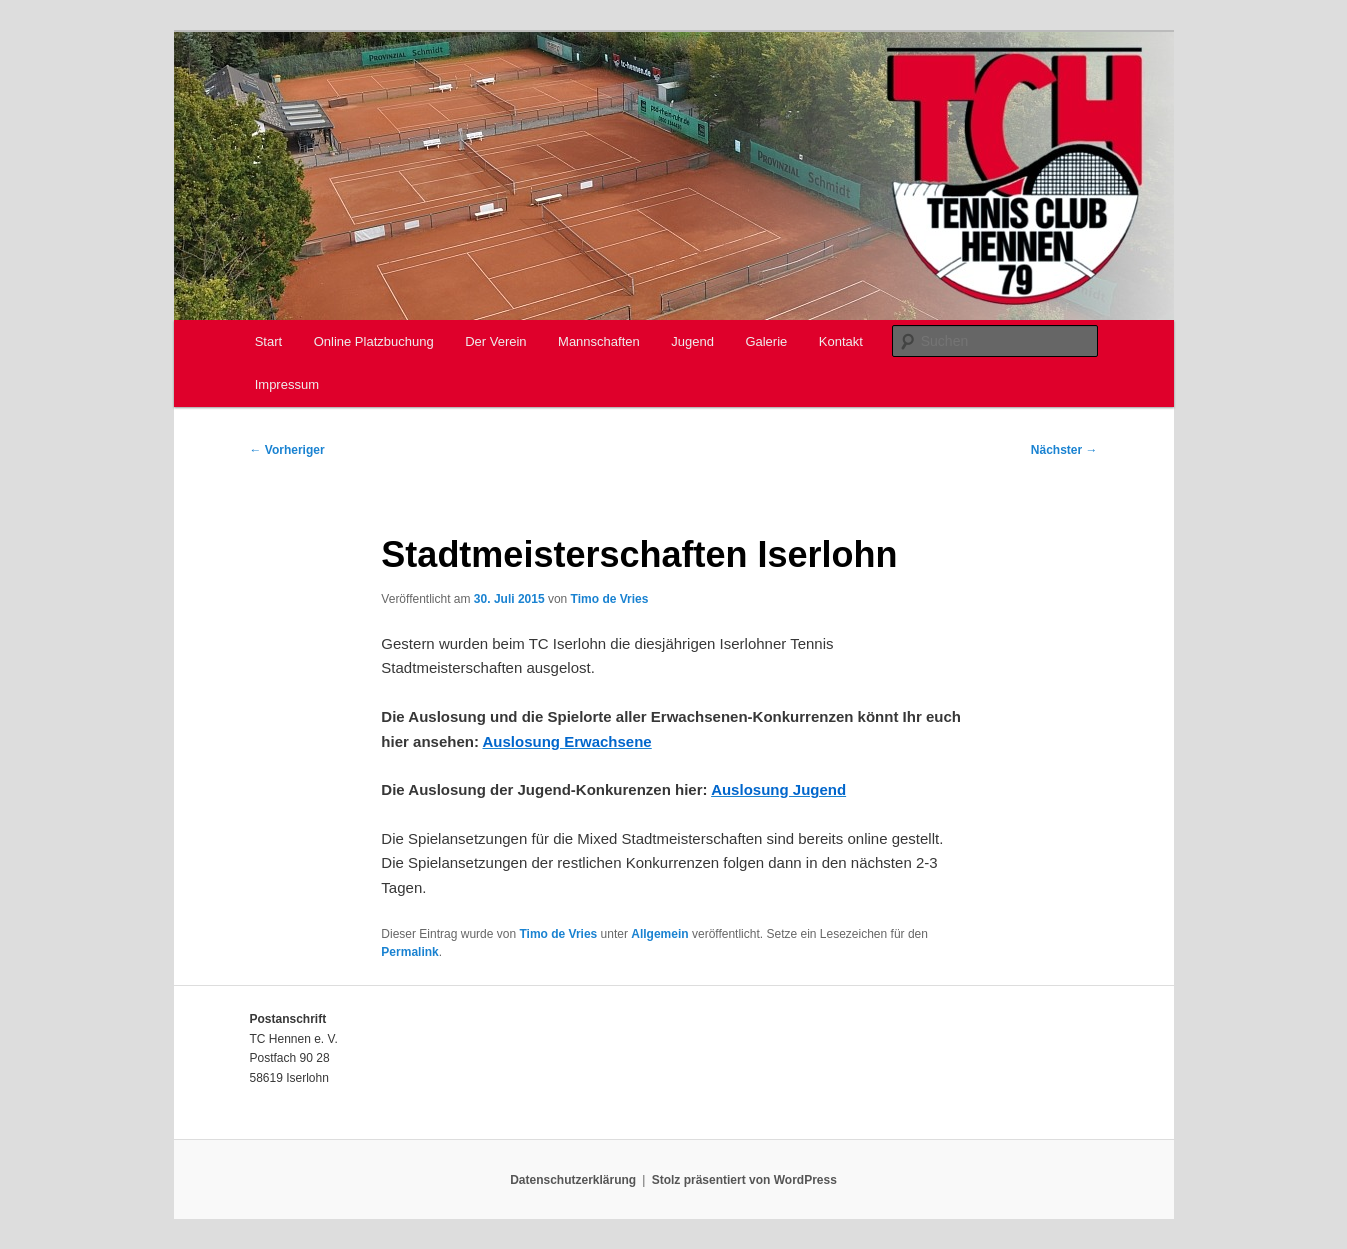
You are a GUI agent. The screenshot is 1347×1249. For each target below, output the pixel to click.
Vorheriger (287, 450)
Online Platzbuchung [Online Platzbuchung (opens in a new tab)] (374, 341)
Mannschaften (599, 341)
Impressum (287, 384)
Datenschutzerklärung (573, 1180)
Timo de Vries (610, 599)
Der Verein (495, 341)
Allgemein (659, 934)
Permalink (409, 952)
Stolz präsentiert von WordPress (744, 1180)
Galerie (766, 341)
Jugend (692, 341)
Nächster (1064, 450)
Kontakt (841, 341)
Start (268, 341)
